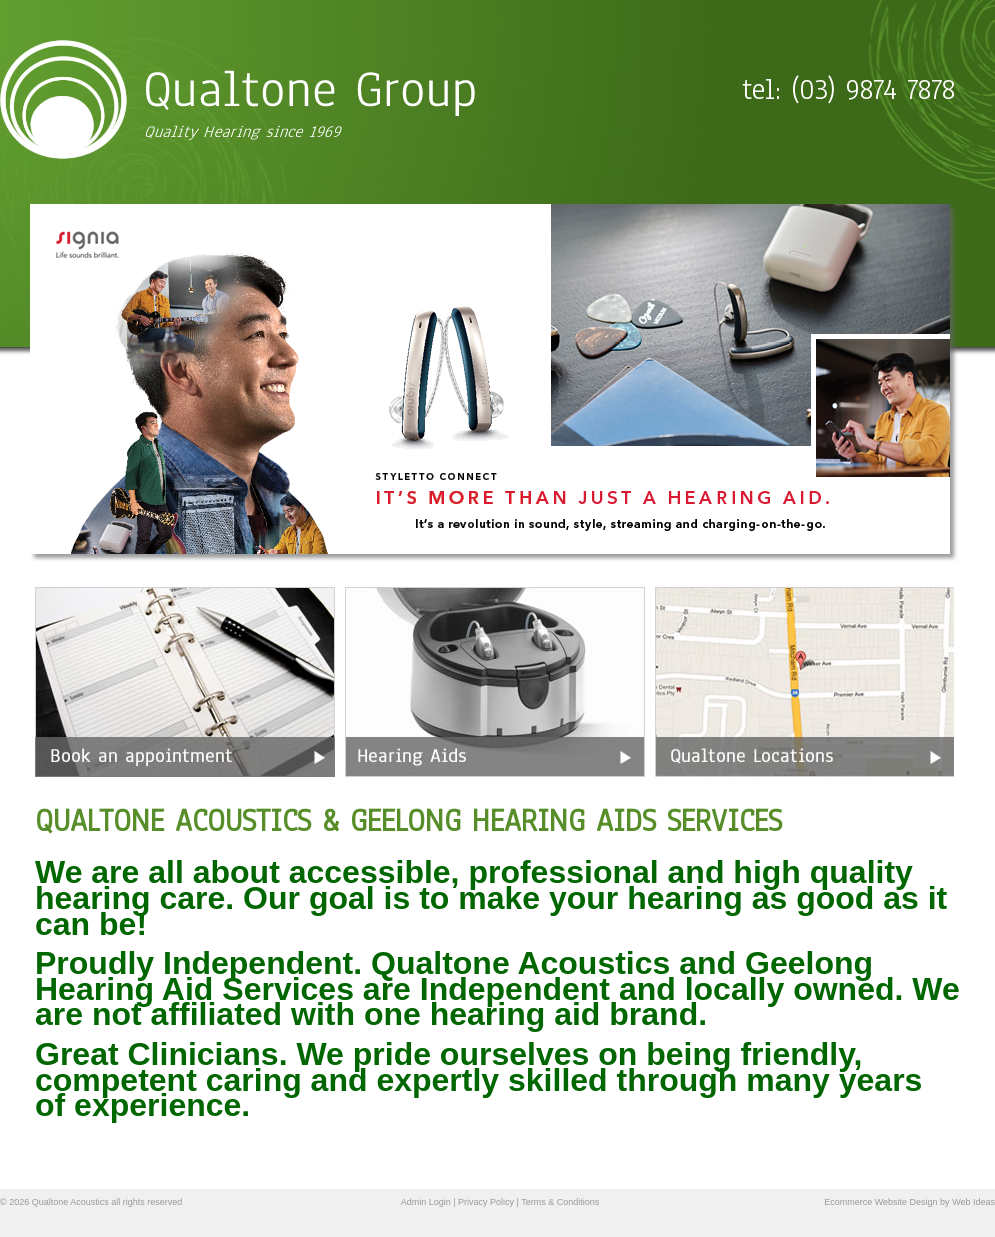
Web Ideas (973, 1202)
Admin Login (426, 1202)
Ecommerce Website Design (880, 1202)
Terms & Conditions (560, 1202)
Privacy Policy (486, 1202)
